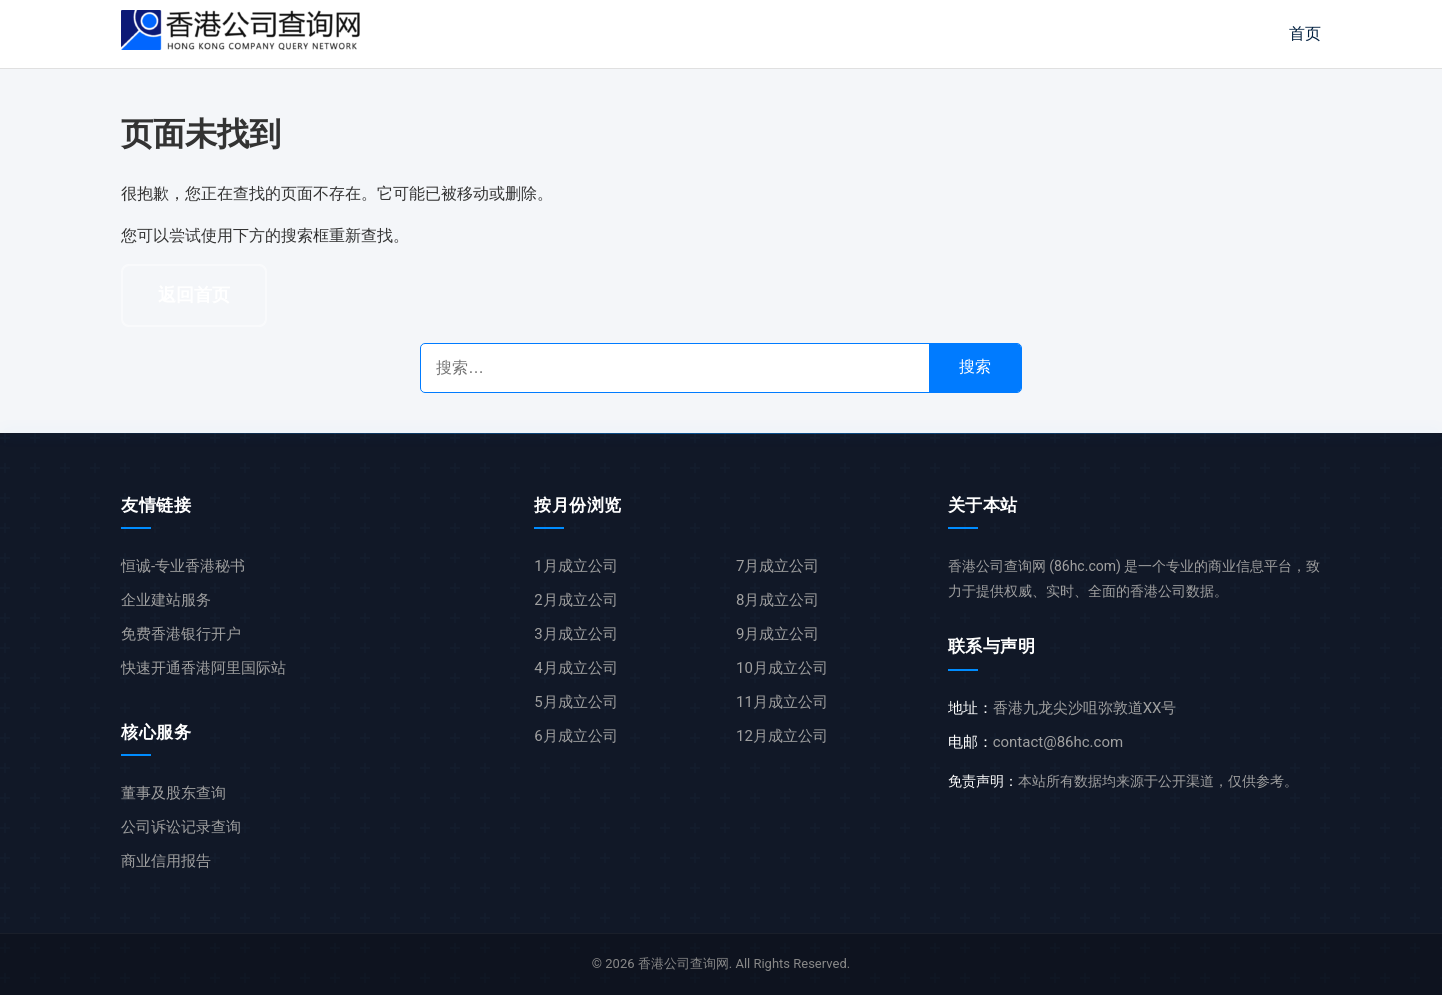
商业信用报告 (166, 861)
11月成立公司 (782, 702)
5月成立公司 (575, 702)
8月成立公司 (777, 600)
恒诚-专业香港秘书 (183, 566)
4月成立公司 (575, 668)
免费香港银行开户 (181, 634)
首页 (1305, 33)
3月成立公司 (575, 634)
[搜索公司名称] (675, 368)
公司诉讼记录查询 (181, 827)
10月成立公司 (782, 668)
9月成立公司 (777, 634)
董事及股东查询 (173, 793)
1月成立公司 (575, 566)
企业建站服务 (166, 600)
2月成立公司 (575, 600)
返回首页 (194, 295)
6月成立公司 (575, 736)
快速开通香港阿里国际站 (203, 668)
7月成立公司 (777, 566)
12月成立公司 (782, 736)
